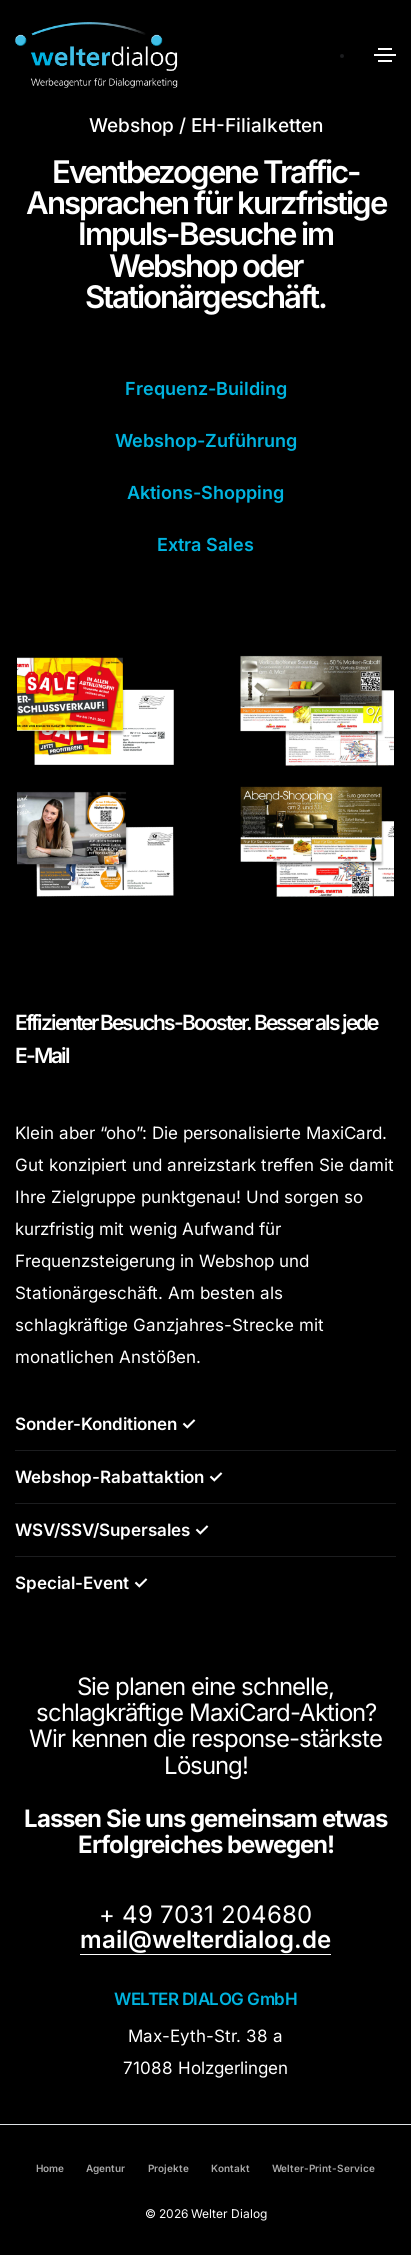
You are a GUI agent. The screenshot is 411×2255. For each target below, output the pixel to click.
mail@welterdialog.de (205, 1939)
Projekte (168, 2168)
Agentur (105, 2168)
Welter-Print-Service (323, 2168)
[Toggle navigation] (385, 55)
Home (50, 2168)
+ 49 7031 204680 (205, 1915)
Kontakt (230, 2168)
